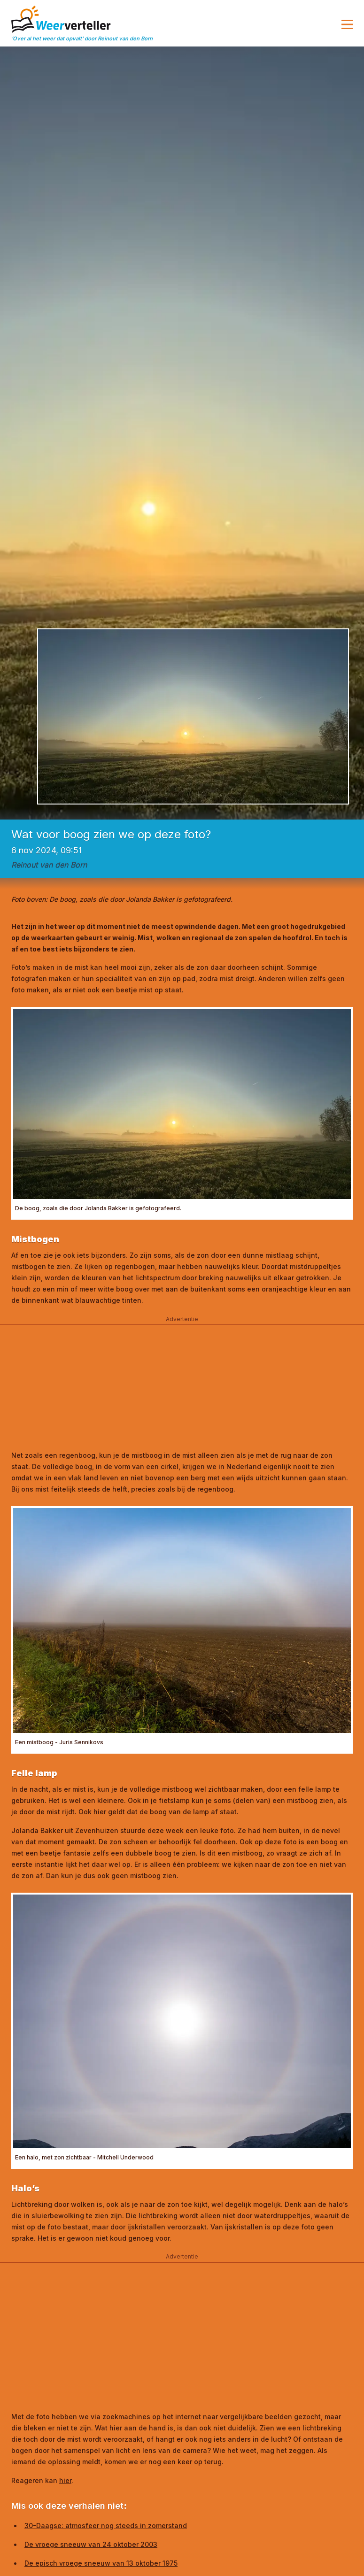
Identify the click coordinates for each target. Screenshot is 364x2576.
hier (65, 2480)
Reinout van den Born (49, 864)
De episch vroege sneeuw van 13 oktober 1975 (101, 2563)
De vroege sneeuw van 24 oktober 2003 (90, 2544)
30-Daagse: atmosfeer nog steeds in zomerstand (105, 2526)
